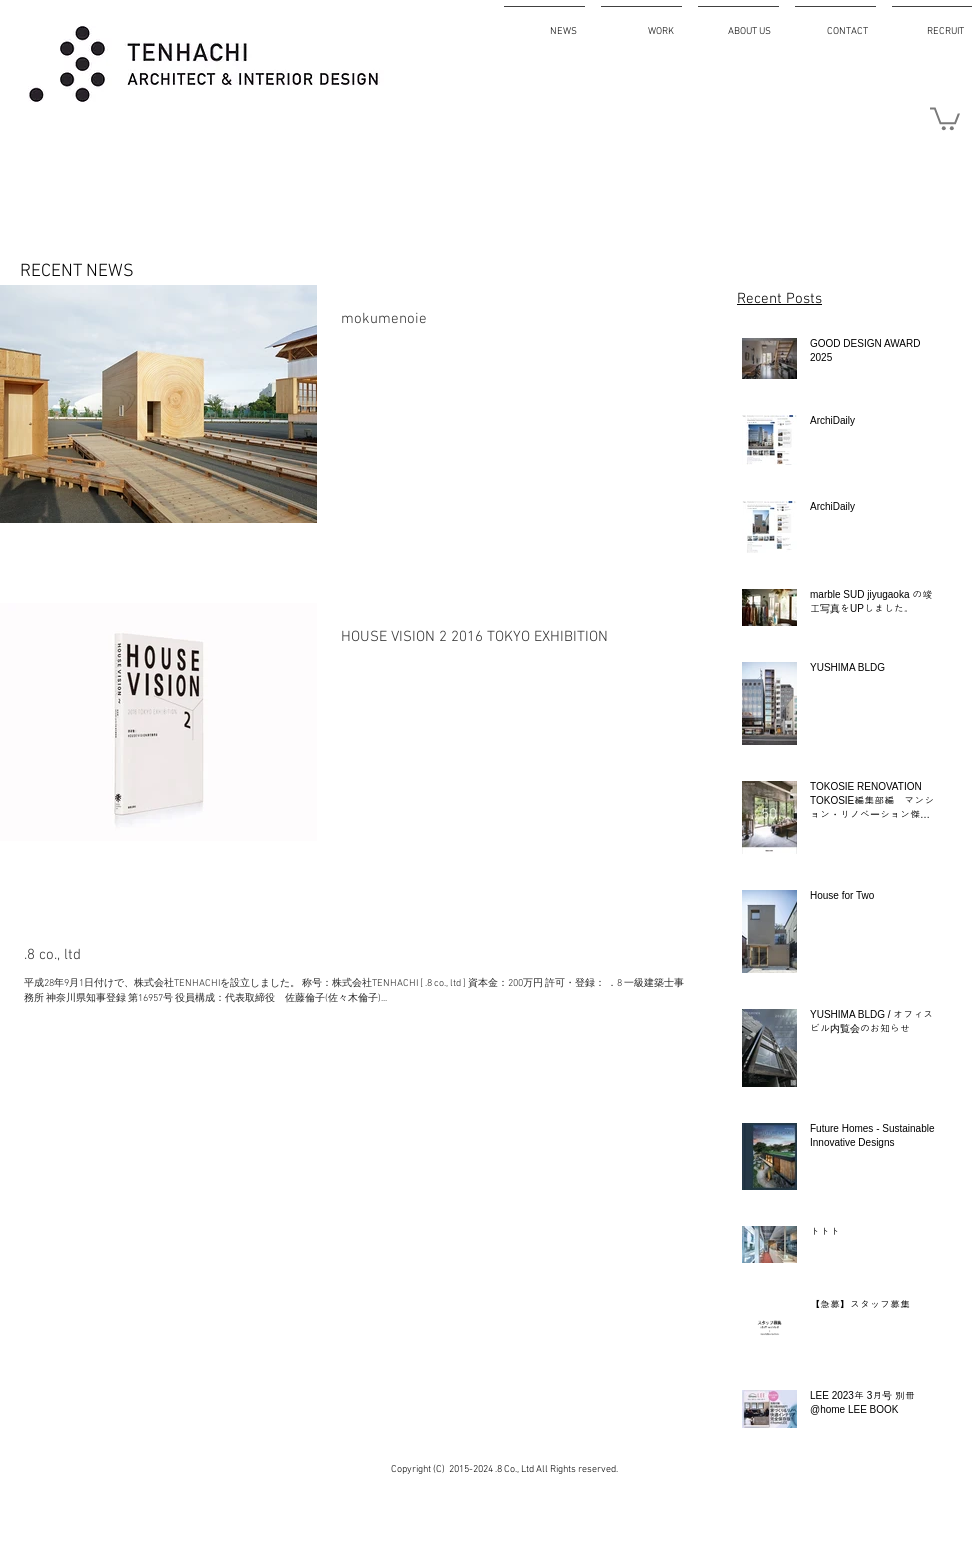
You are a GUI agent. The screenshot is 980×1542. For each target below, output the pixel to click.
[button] (945, 117)
